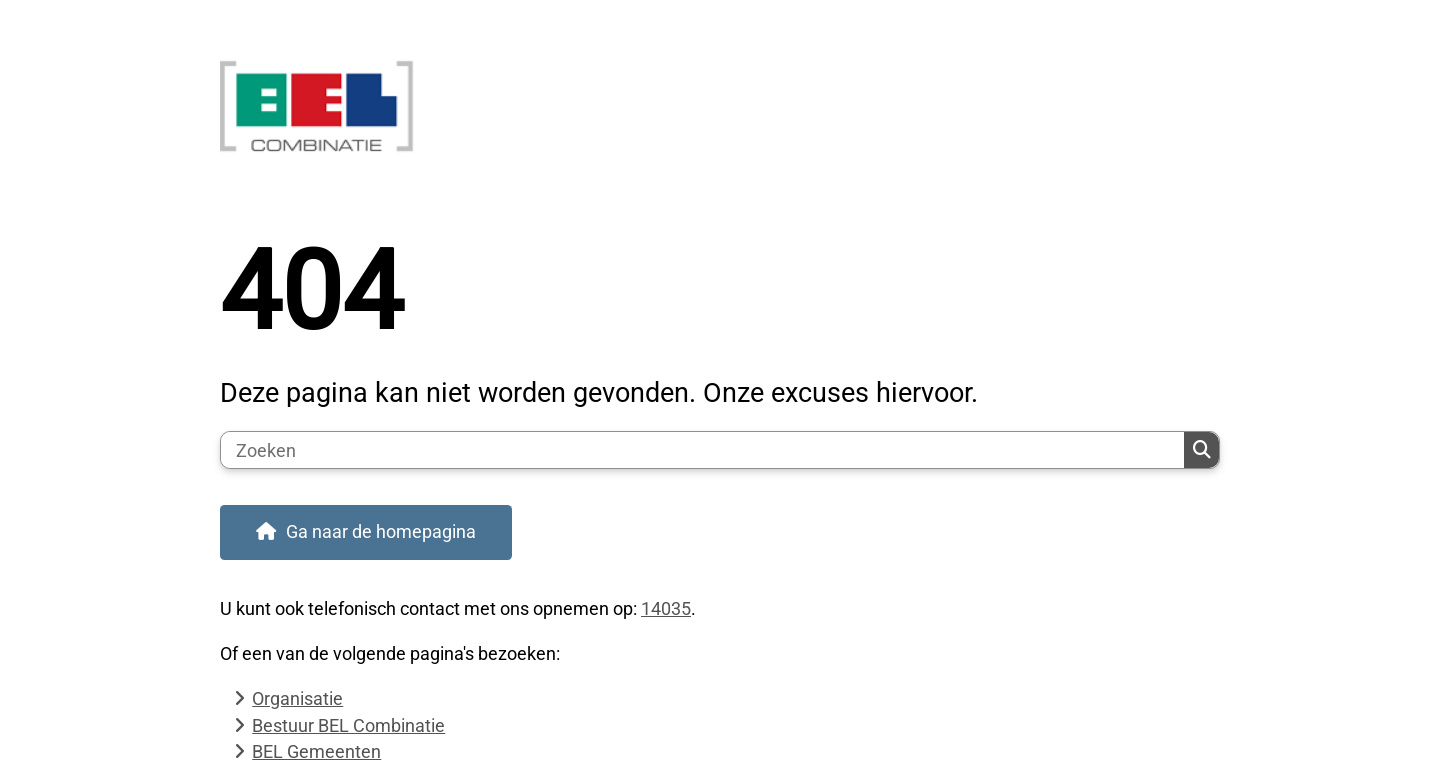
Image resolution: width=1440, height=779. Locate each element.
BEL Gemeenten (316, 751)
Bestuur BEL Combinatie (348, 725)
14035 (666, 608)
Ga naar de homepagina (381, 531)
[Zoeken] (702, 450)
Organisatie (297, 698)
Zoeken (1202, 450)
